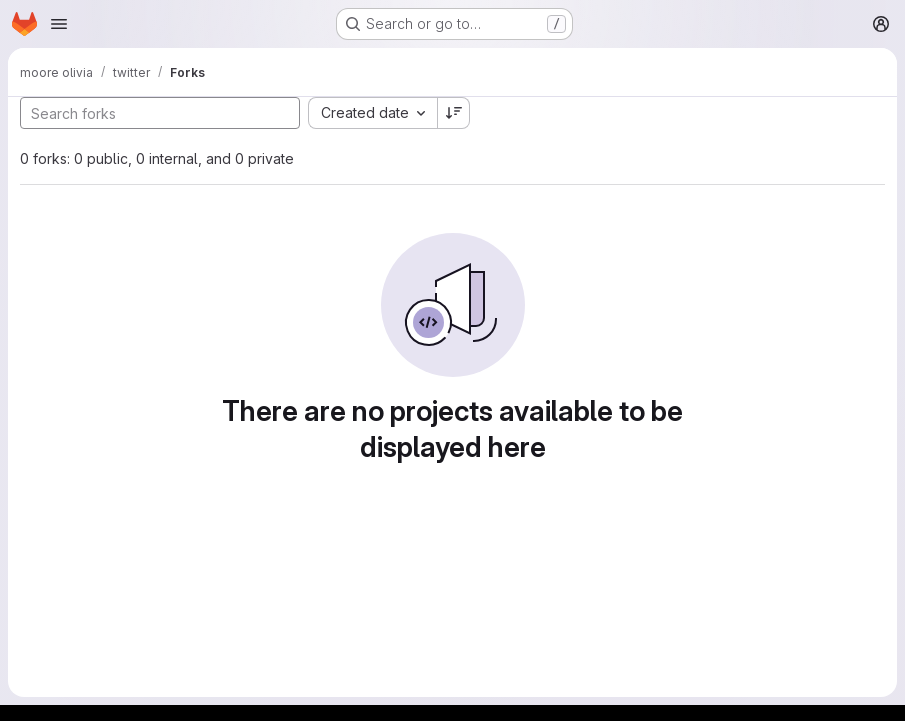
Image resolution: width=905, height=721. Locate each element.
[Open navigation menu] (59, 24)
